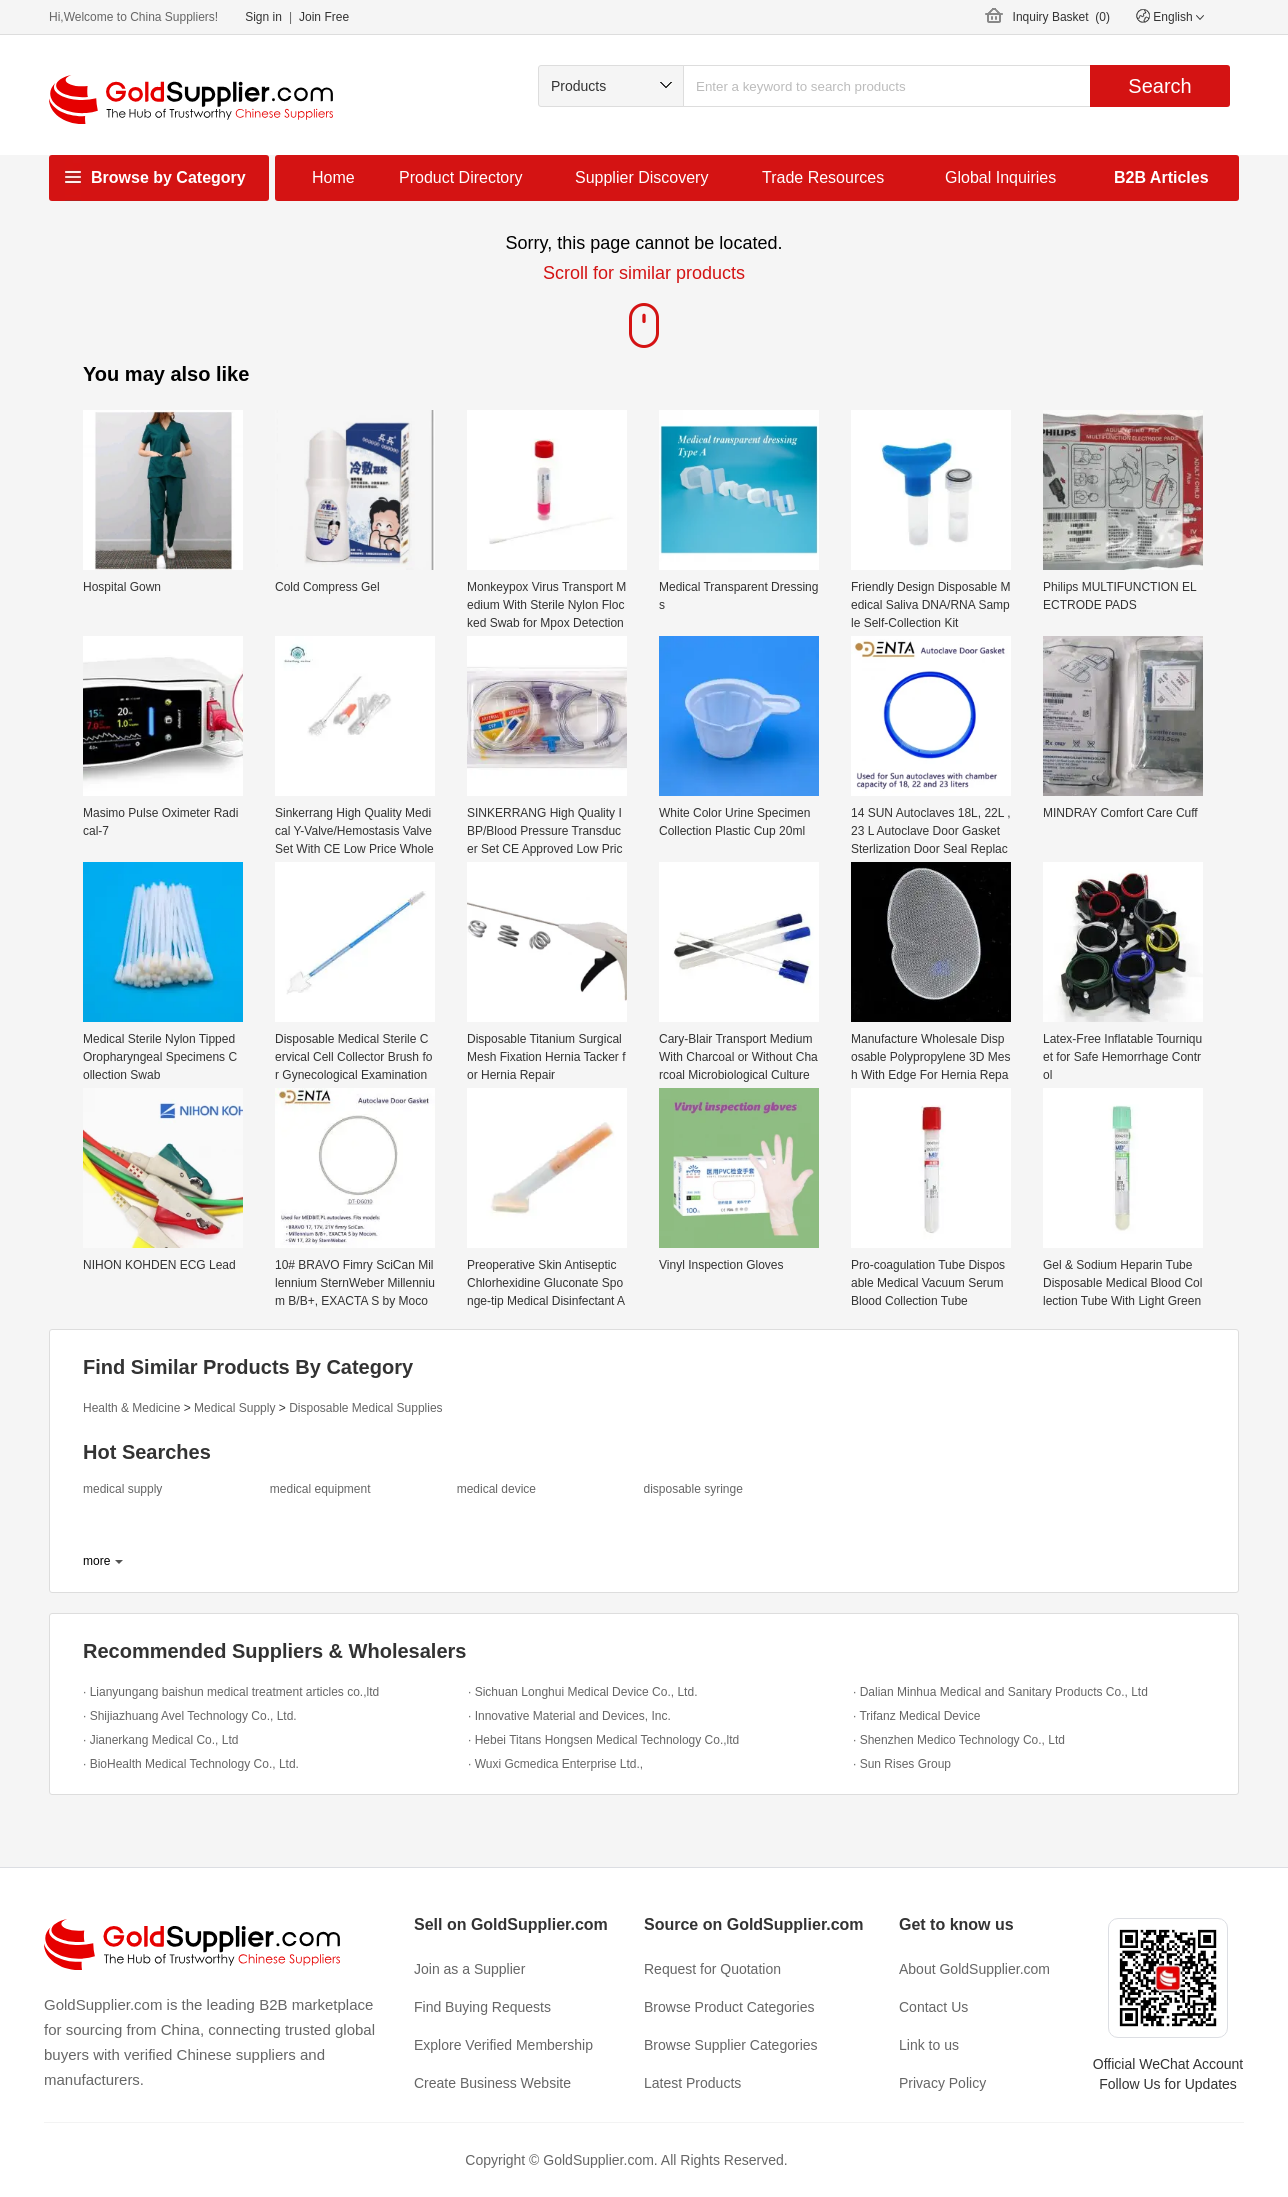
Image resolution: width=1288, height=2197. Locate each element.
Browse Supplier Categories (731, 2045)
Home (333, 177)
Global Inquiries (1000, 177)
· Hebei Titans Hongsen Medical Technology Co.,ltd (603, 1740)
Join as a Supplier (469, 1969)
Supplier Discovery (641, 177)
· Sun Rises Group (902, 1764)
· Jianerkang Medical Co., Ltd (160, 1740)
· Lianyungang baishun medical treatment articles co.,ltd (231, 1692)
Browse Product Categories (729, 2007)
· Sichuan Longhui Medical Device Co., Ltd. (582, 1692)
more (96, 1561)
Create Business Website (492, 2083)
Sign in (263, 17)
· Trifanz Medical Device (916, 1716)
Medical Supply (234, 1408)
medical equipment (320, 1489)
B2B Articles (1161, 177)
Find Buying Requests (482, 2007)
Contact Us (933, 2007)
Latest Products (692, 2083)
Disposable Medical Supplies (365, 1408)
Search (1159, 86)
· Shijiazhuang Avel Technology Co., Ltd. (190, 1716)
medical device (496, 1489)
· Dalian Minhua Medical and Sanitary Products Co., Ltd (1000, 1692)
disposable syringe (692, 1489)
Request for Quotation (712, 1969)
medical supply (122, 1489)
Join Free (324, 17)
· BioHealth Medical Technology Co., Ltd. (191, 1764)
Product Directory (461, 177)
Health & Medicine (131, 1408)
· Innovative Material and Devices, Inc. (569, 1716)
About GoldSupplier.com (974, 1969)
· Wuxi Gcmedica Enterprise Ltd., (555, 1764)
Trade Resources (823, 177)
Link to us (929, 2045)
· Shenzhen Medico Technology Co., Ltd (959, 1740)
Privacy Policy (942, 2083)
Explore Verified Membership (503, 2045)
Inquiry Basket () (1061, 17)
